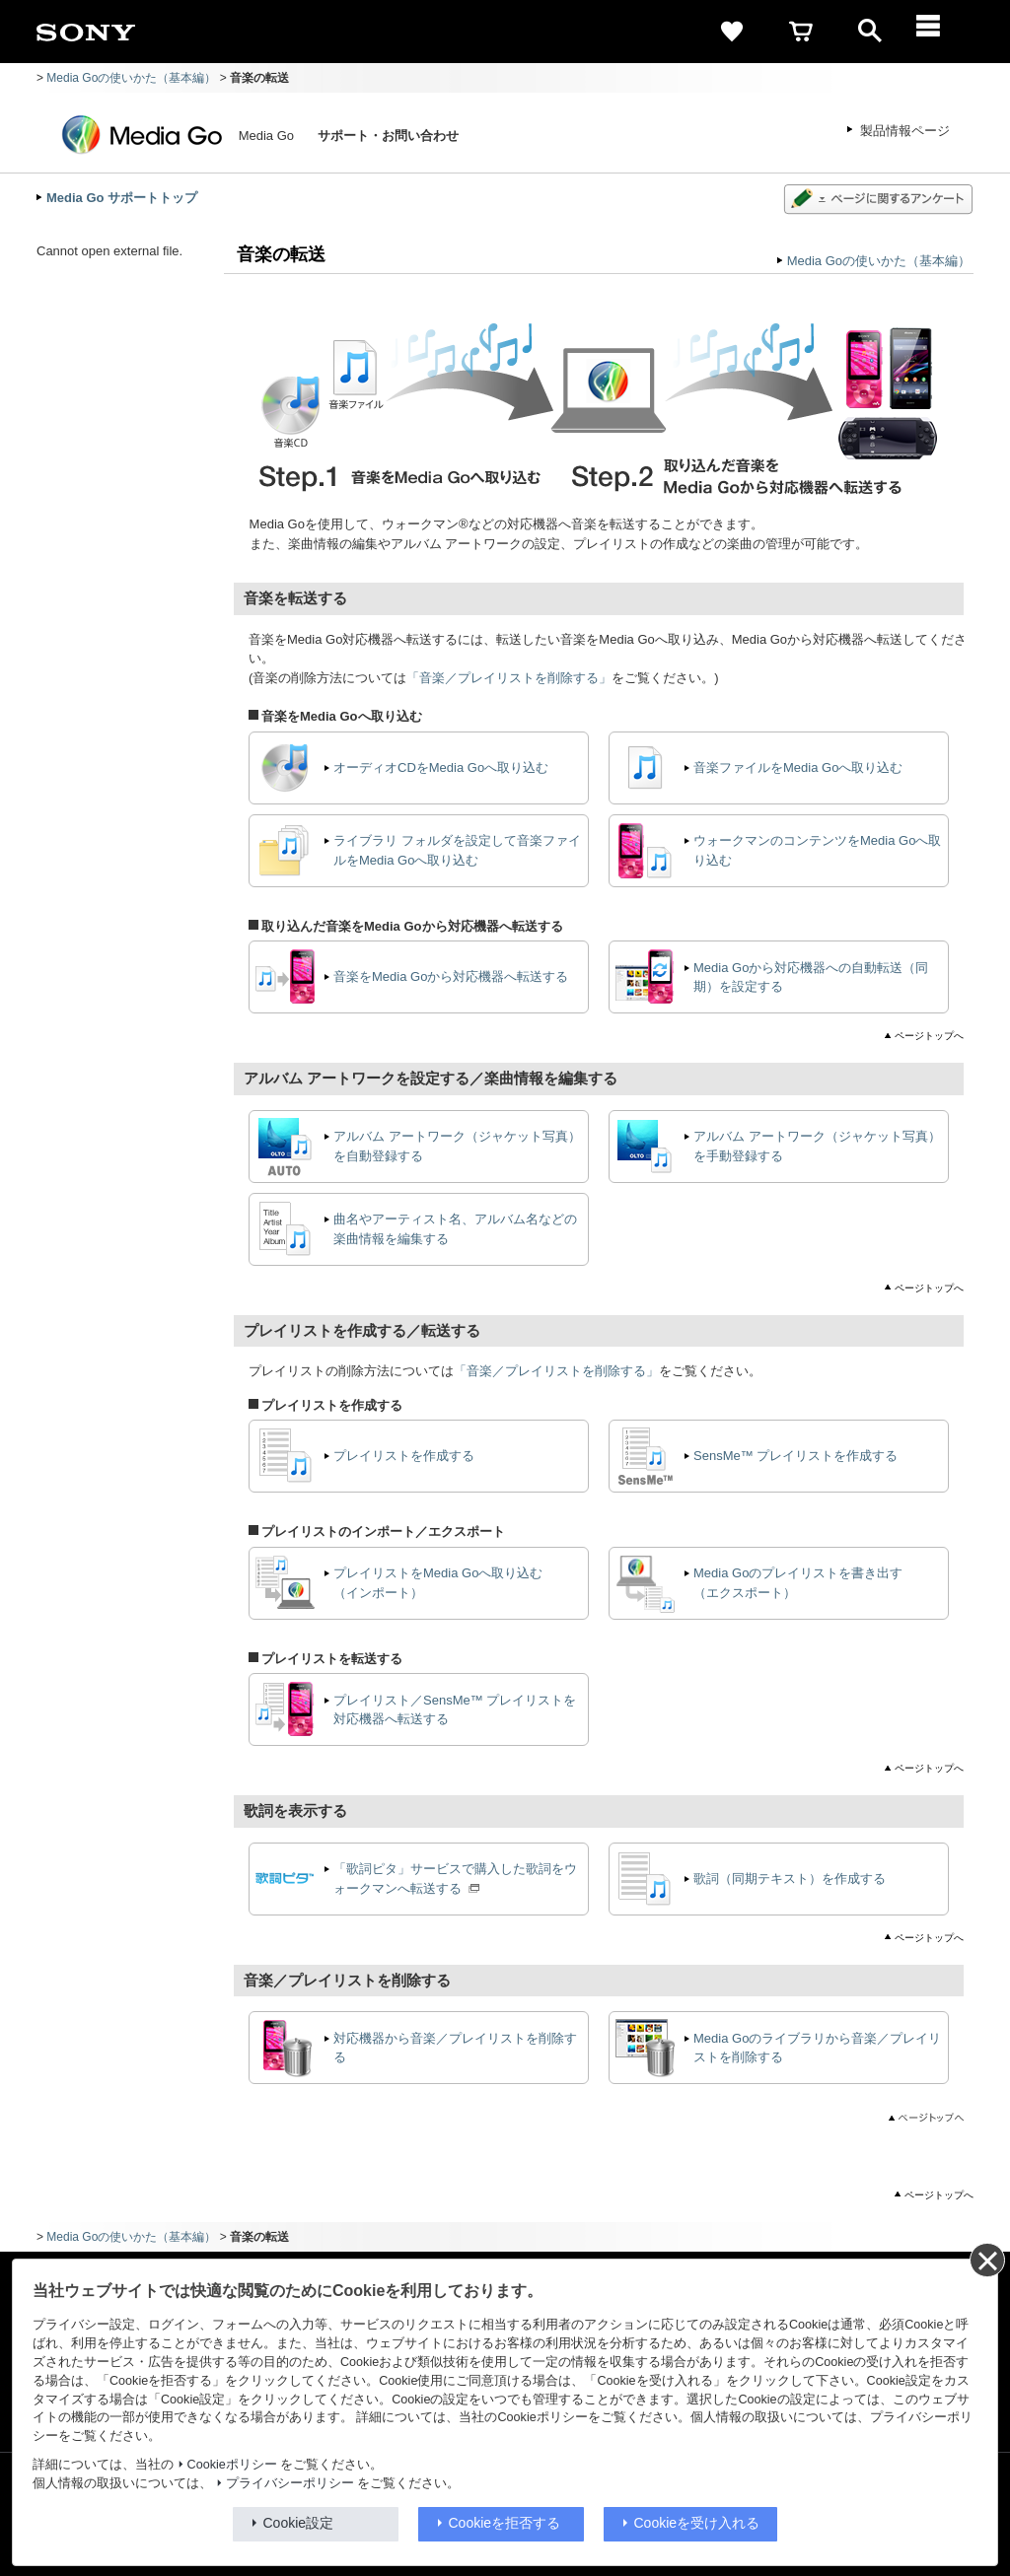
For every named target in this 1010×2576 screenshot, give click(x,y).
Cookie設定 (298, 2523)
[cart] (800, 31)
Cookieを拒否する (505, 2523)
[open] (869, 31)
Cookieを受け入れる (697, 2523)
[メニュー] (939, 31)
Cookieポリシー (232, 2465)
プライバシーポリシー (290, 2483)
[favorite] (731, 31)
